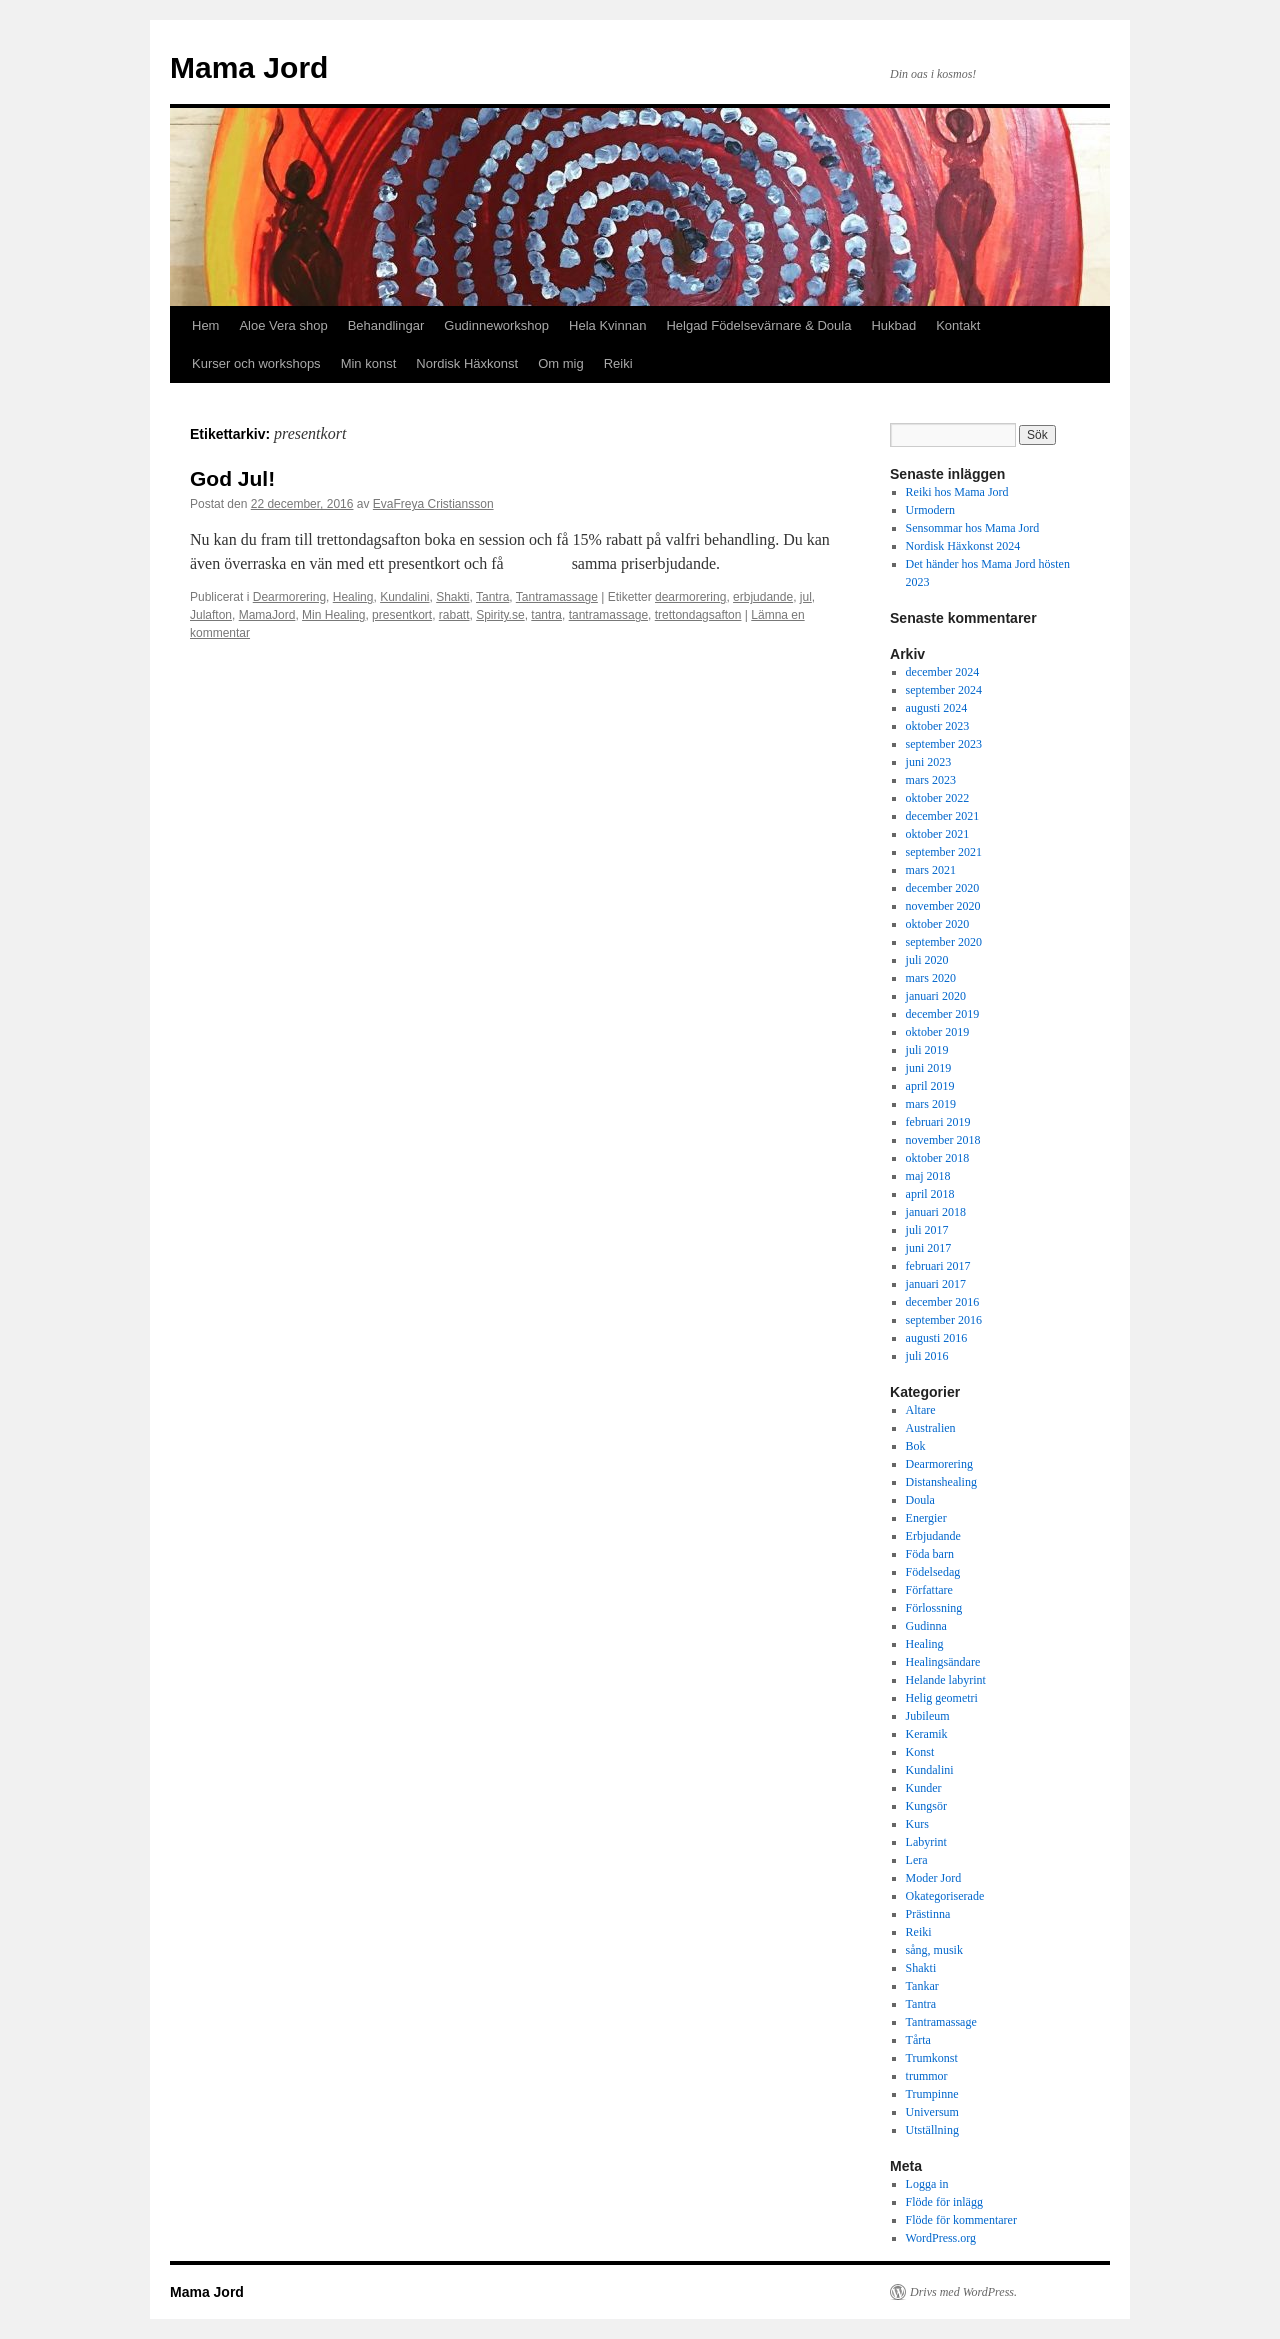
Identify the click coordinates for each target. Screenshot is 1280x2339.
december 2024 (943, 672)
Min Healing (333, 615)
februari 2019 (938, 1122)
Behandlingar (386, 325)
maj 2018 (928, 1176)
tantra (546, 615)
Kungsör (926, 1806)
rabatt (454, 615)
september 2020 (944, 942)
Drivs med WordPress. (963, 2292)
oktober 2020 (938, 924)
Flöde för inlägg (944, 2202)
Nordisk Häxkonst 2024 (963, 546)
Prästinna (928, 1914)
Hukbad (893, 325)
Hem (205, 325)
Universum (932, 2112)
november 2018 (943, 1140)
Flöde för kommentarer (961, 2220)
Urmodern (930, 510)
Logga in (927, 2184)
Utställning (932, 2130)
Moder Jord (934, 1878)
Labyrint (926, 1842)
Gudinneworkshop (496, 325)
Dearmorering (289, 597)
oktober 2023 (938, 726)
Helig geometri (942, 1698)
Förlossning (934, 1608)
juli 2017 (927, 1230)
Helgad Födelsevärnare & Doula (758, 325)
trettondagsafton (698, 615)
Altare (921, 1410)
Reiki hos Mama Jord (957, 492)
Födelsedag (933, 1572)
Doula (920, 1500)
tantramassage (608, 615)
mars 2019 (931, 1104)
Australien (931, 1428)
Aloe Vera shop (283, 325)
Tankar (922, 1986)
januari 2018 (936, 1212)
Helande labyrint (946, 1680)
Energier (926, 1518)
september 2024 (944, 690)
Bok (916, 1446)
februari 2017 (938, 1266)
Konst (920, 1752)
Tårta (918, 2040)
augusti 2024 (937, 708)
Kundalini (404, 597)
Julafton (211, 615)
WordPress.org (941, 2238)
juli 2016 (927, 1356)
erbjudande (763, 597)
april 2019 (930, 1086)
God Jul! (232, 478)
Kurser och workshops (256, 363)
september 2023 (944, 744)
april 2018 (930, 1194)
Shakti (452, 597)
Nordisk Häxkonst (467, 363)
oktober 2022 (938, 798)
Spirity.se (500, 615)
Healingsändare (943, 1662)
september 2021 (944, 852)
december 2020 (943, 888)
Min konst (369, 363)
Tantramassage (557, 597)
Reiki (618, 363)
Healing (353, 597)
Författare (929, 1590)
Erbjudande (933, 1536)
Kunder (924, 1788)
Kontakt (958, 325)
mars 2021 (931, 870)
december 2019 (943, 1014)
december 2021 (943, 816)
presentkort (402, 615)
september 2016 (944, 1320)
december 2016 (943, 1302)
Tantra (492, 597)
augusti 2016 (937, 1338)
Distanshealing (941, 1482)
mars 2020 (931, 978)
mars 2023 (931, 780)
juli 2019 (927, 1050)
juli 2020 (927, 960)
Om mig (561, 363)
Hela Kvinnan (607, 325)
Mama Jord (249, 67)
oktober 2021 (938, 834)
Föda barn (930, 1554)
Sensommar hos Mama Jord (973, 528)
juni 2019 (929, 1068)
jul (806, 597)
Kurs (917, 1824)
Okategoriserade (945, 1896)
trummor (927, 2076)
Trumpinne (932, 2094)
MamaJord (267, 615)
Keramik (927, 1734)
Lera (917, 1860)
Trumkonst (932, 2058)
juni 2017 (929, 1248)
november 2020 (943, 906)
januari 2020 (936, 996)
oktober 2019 (938, 1032)
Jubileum (928, 1716)
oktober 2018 (938, 1158)
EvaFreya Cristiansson (433, 504)
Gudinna (926, 1626)
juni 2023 (929, 762)
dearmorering (690, 597)
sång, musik (934, 1950)
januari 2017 (936, 1284)
